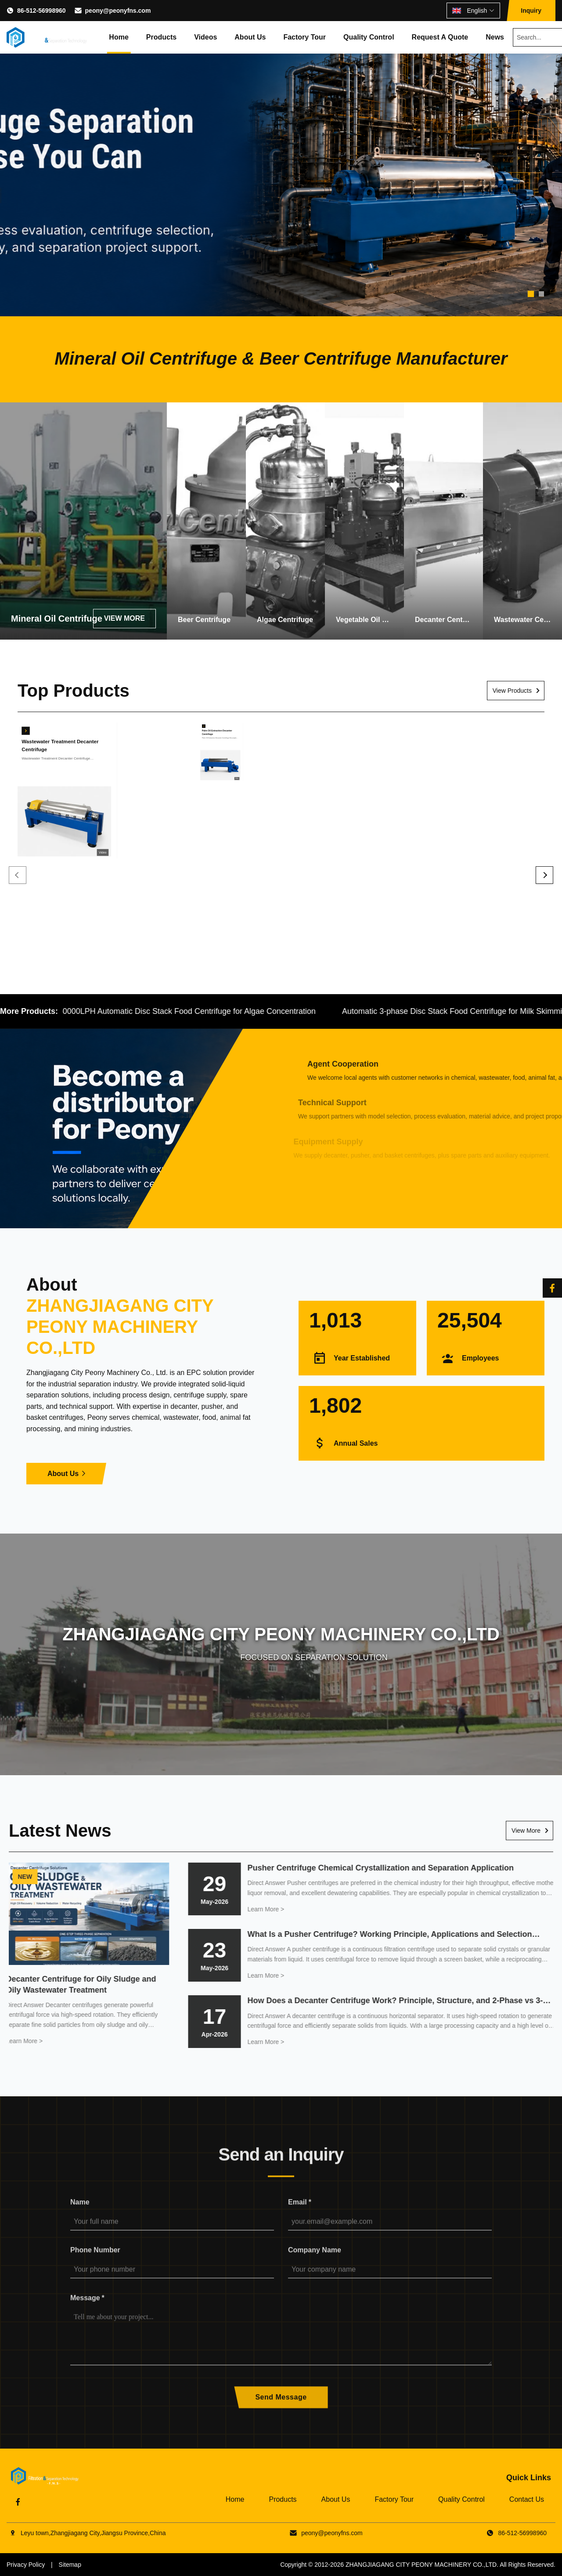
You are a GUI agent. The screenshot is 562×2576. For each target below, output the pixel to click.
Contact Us (526, 2499)
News (495, 37)
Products (161, 37)
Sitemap (70, 2564)
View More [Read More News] (526, 1830)
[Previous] (17, 875)
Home (118, 37)
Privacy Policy (26, 2564)
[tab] (531, 294)
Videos (205, 37)
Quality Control (368, 37)
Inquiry (531, 10)
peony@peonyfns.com (118, 10)
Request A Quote (440, 37)
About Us (250, 37)
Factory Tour (304, 37)
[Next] (544, 875)
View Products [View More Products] (512, 690)
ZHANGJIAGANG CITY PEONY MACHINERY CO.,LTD (421, 2564)
